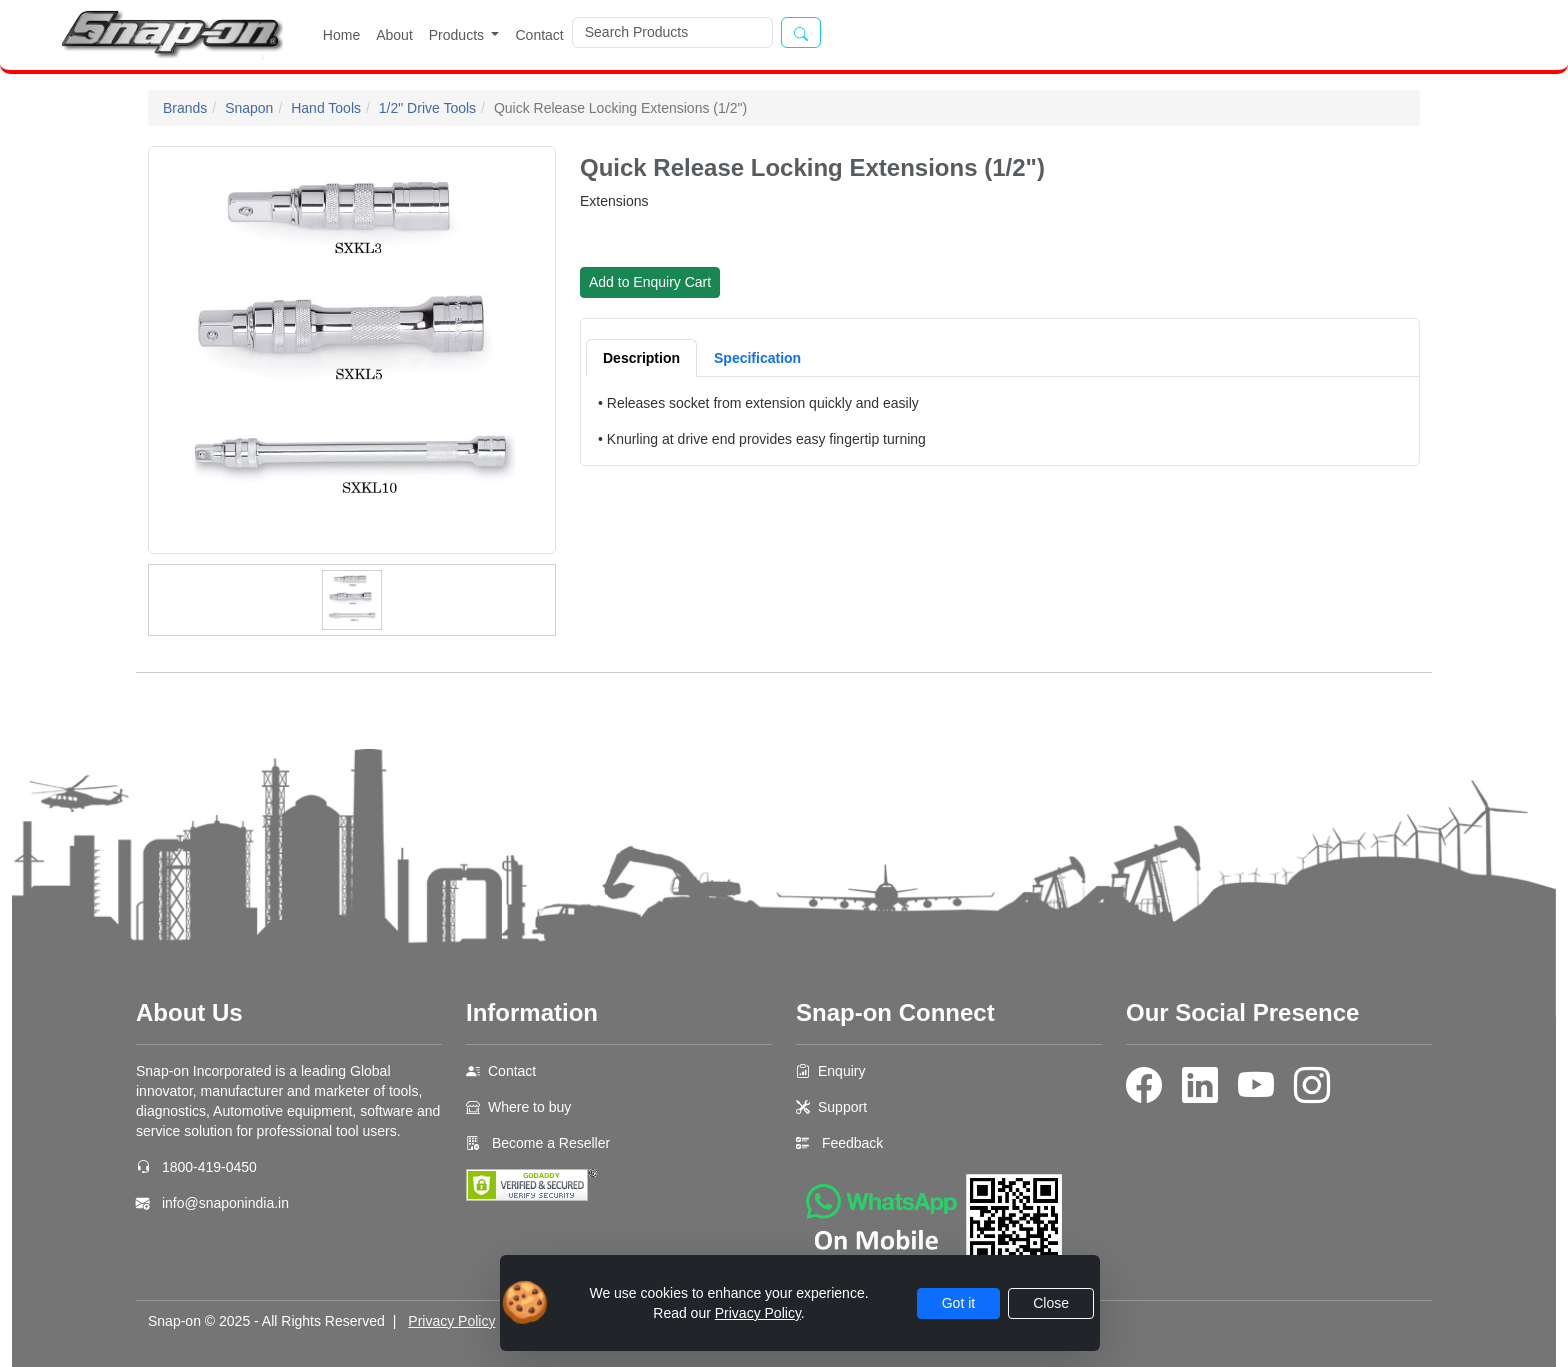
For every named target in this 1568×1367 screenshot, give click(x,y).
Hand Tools (326, 108)
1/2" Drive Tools (427, 108)
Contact (539, 35)
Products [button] (458, 35)
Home (341, 35)
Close (1051, 1303)
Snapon (249, 108)
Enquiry (841, 1071)
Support (842, 1107)
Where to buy (529, 1107)
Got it (958, 1303)
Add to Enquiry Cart (650, 282)
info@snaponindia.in (225, 1203)
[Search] (672, 32)
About (394, 35)
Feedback (852, 1143)
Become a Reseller (549, 1143)
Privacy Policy (451, 1321)
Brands (185, 108)
